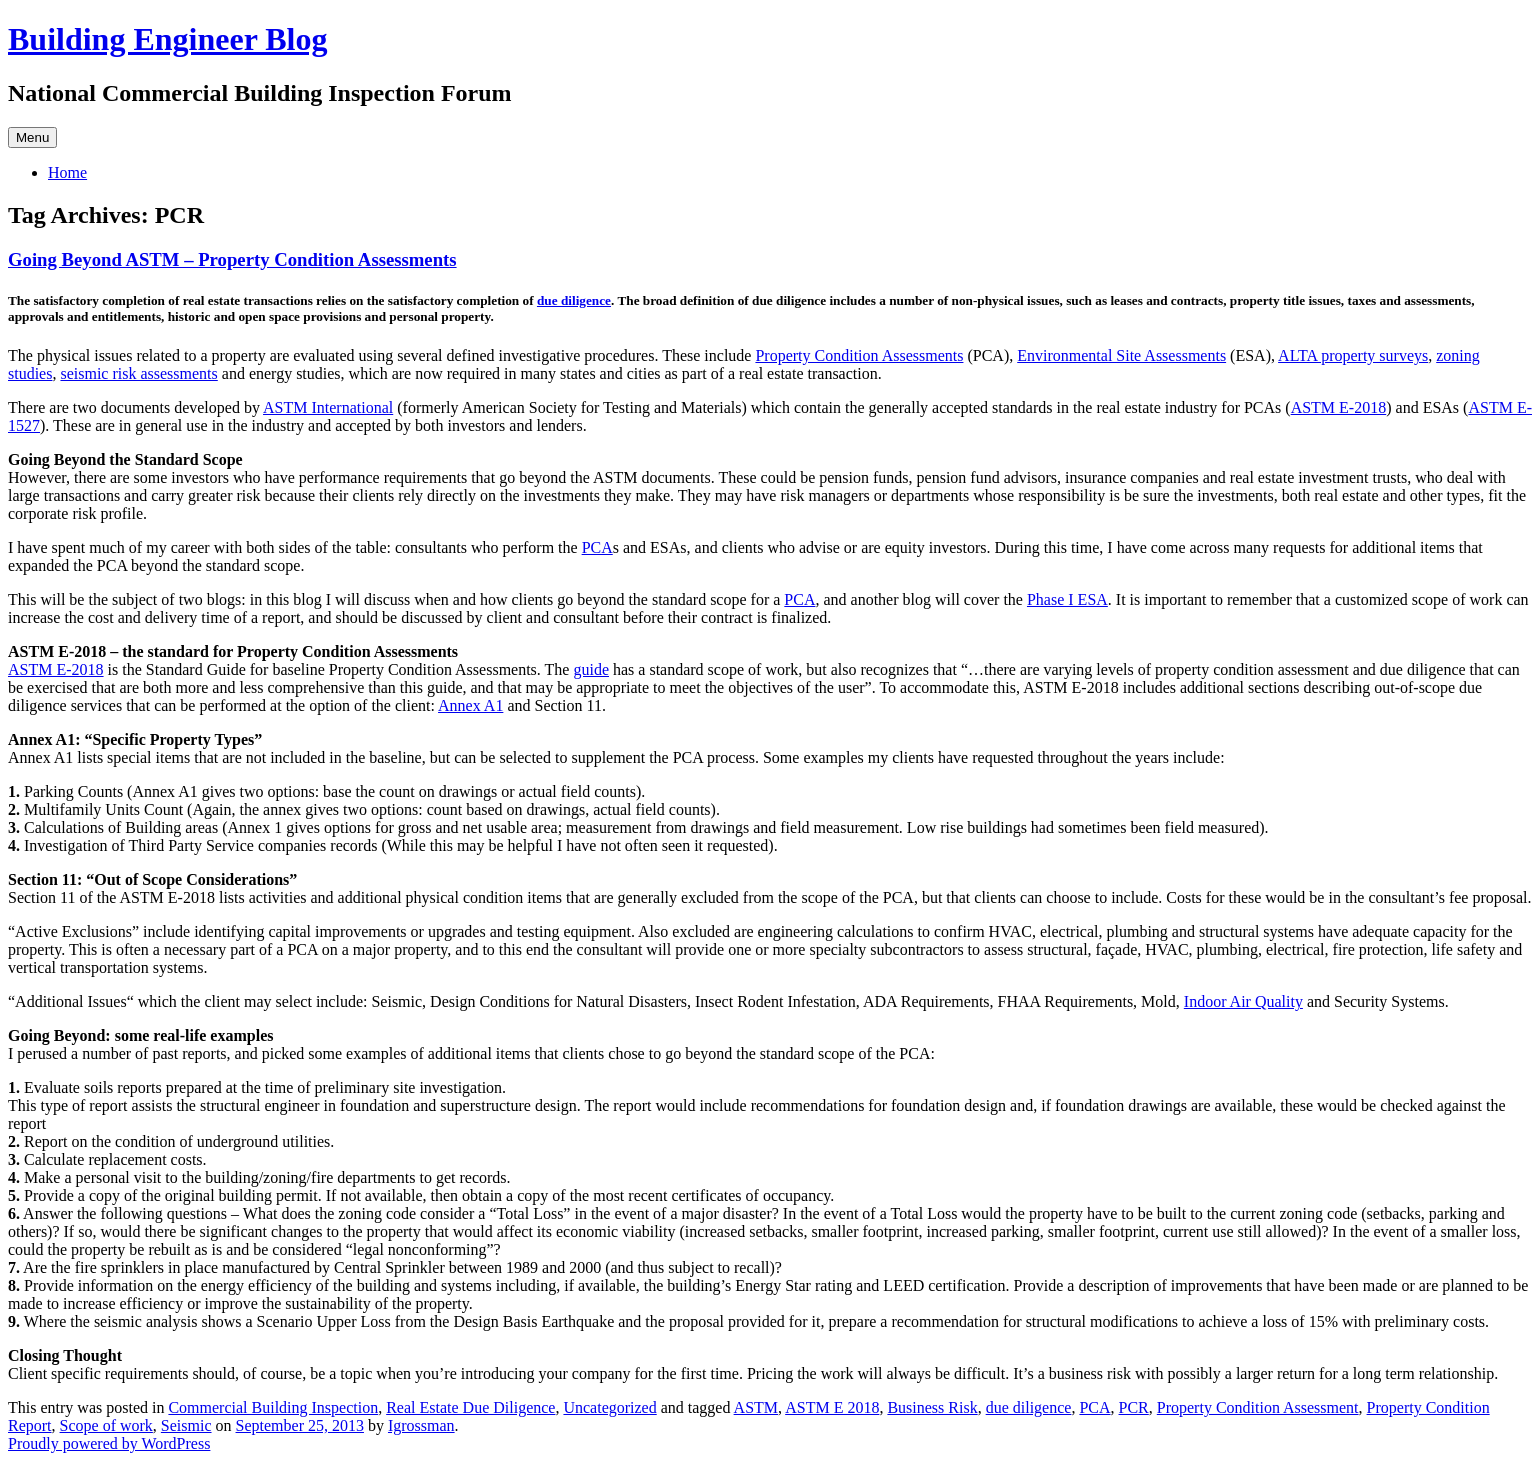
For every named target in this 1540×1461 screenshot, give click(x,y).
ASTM (756, 1407)
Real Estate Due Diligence (470, 1407)
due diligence (574, 300)
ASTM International (328, 407)
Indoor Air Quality (1243, 1001)
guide (591, 669)
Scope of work (106, 1425)
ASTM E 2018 (832, 1407)
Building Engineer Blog (168, 39)
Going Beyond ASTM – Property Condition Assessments (232, 259)
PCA (597, 547)
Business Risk (932, 1407)
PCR (1134, 1407)
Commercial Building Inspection (273, 1407)
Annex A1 (470, 705)
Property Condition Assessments (859, 355)
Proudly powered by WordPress (109, 1443)
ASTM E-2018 (1339, 407)
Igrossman (421, 1425)
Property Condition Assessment (1258, 1407)
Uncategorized (609, 1407)
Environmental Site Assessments (1121, 355)
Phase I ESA (1067, 599)
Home (67, 172)
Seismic (186, 1425)
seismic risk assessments (138, 373)
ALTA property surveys (1353, 355)
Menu (32, 137)
